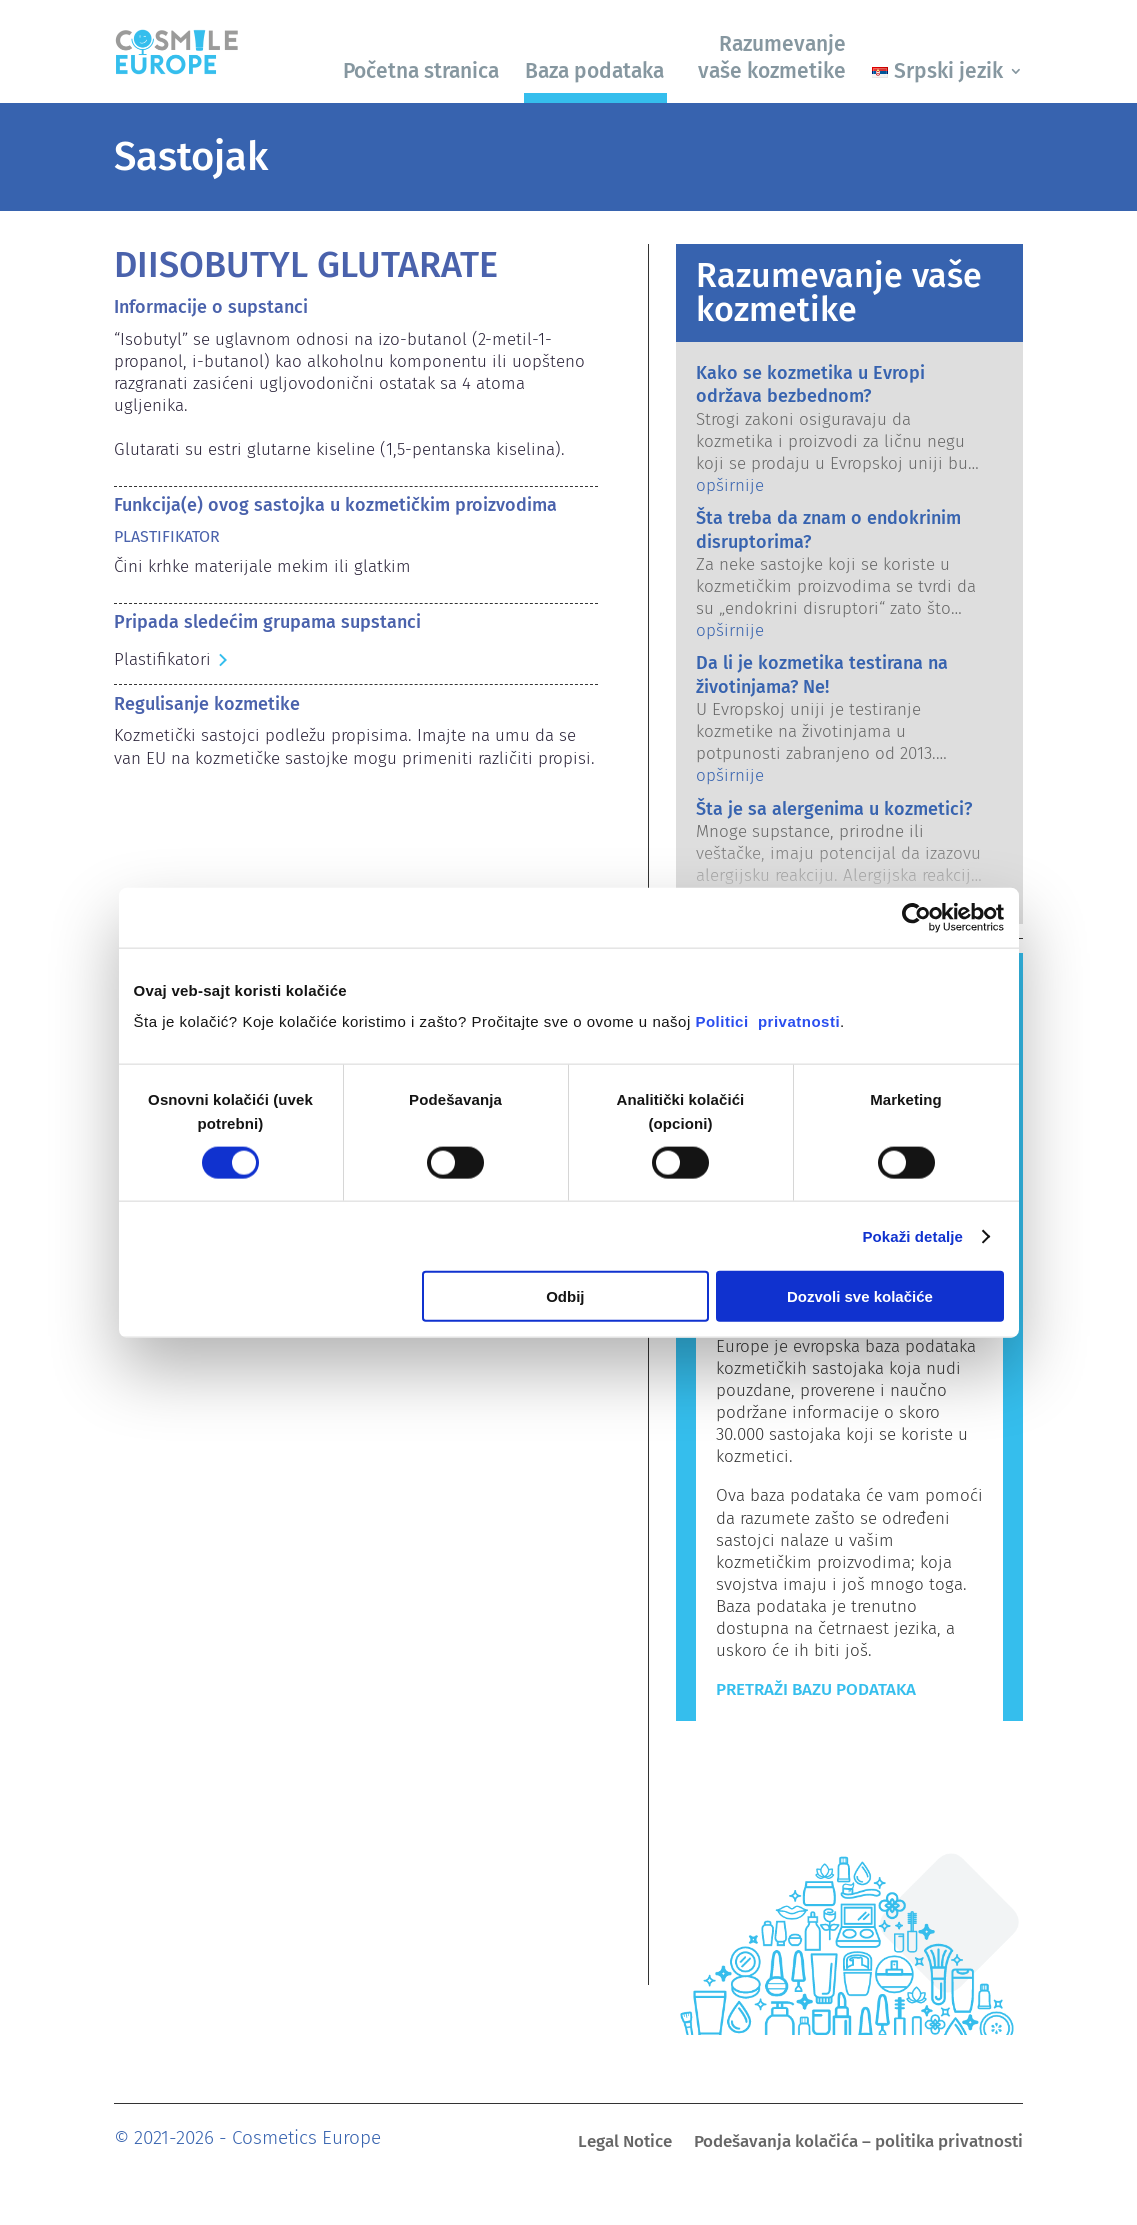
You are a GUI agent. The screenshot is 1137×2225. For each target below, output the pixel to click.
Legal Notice (625, 2143)
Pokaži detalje (912, 1235)
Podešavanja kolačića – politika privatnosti (858, 2143)
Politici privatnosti (767, 1021)
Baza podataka (594, 71)
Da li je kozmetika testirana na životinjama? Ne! (822, 674)
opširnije (730, 485)
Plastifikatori (162, 659)
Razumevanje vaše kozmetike (772, 57)
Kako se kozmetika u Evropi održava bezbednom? (810, 384)
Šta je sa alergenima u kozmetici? (834, 809)
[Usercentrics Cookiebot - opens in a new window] (916, 917)
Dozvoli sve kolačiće (860, 1296)
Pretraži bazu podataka (816, 1689)
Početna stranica (421, 71)
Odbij (565, 1296)
